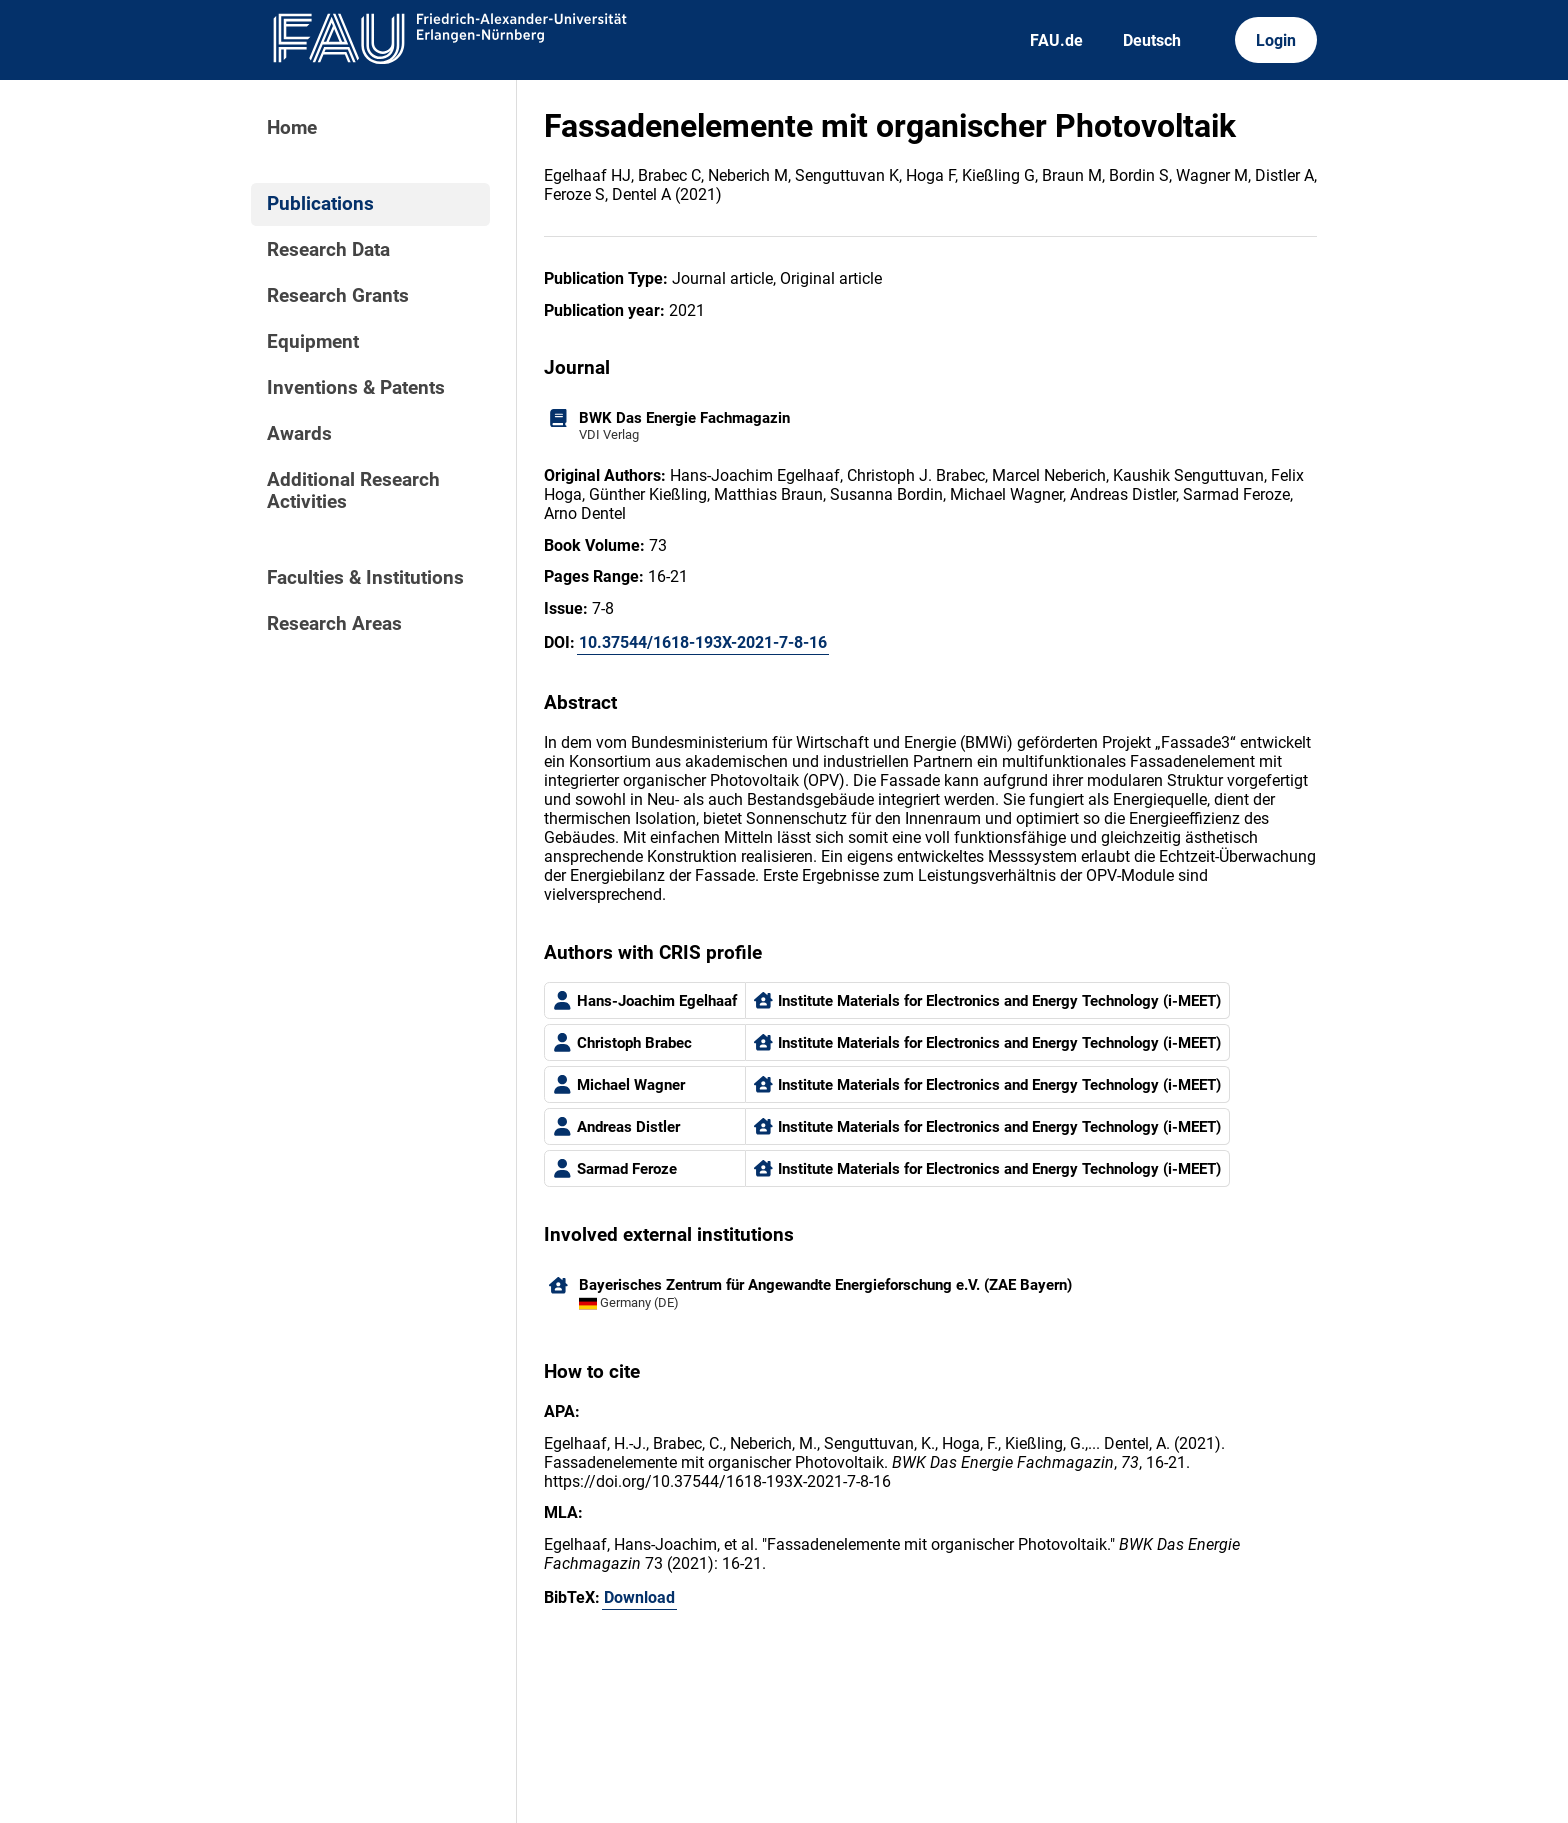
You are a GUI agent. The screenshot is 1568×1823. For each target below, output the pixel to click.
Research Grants (338, 296)
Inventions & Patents (356, 388)
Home (292, 128)
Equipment (313, 342)
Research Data (328, 250)
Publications (320, 204)
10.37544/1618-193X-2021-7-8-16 (703, 642)
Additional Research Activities (353, 491)
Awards (299, 434)
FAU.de (1056, 40)
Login (1276, 40)
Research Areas (334, 624)
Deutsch (1152, 40)
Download (639, 1597)
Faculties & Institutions (365, 578)
